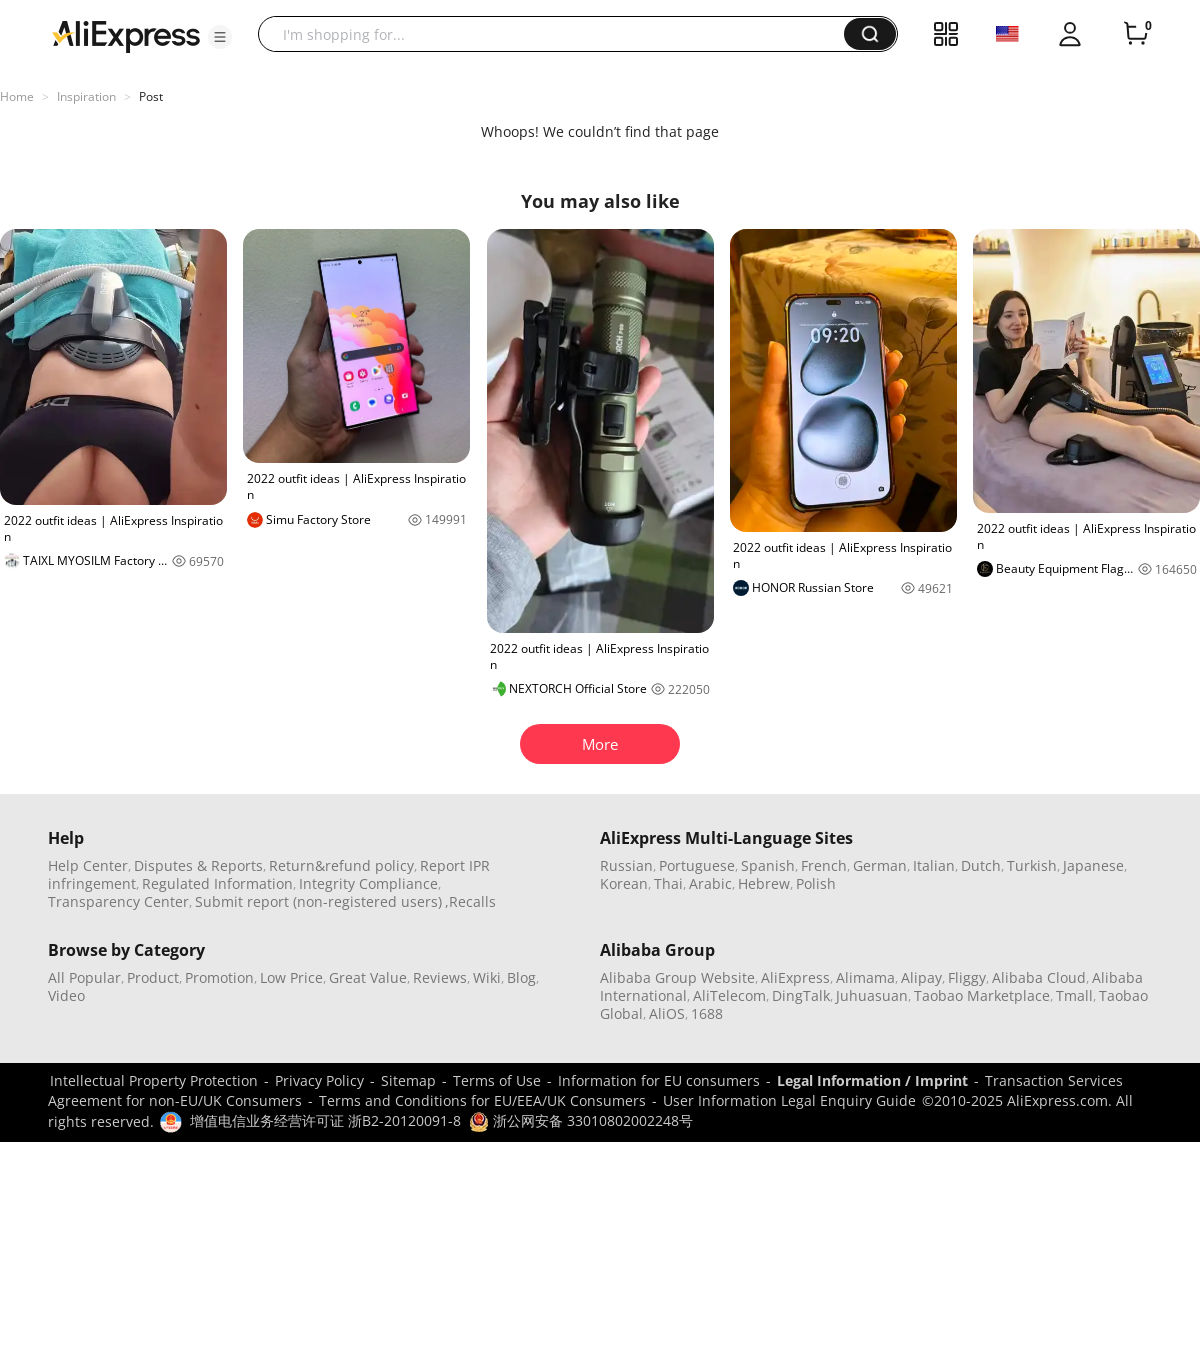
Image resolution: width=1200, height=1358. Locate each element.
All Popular (84, 977)
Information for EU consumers (659, 1080)
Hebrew (764, 883)
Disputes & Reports (198, 865)
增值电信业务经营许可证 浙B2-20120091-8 (325, 1120)
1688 (707, 1013)
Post (151, 96)
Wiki (487, 977)
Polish (816, 883)
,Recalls (470, 901)
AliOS (667, 1013)
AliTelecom (729, 995)
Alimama (865, 977)
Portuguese (697, 865)
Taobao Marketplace (982, 995)
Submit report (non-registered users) (318, 901)
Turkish (1032, 865)
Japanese (1093, 865)
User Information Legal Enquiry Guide (789, 1100)
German (880, 865)
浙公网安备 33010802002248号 (581, 1120)
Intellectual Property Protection (154, 1080)
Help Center (88, 865)
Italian (934, 865)
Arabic (710, 883)
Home (17, 96)
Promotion (219, 977)
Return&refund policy (341, 865)
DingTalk (801, 995)
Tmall (1074, 995)
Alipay (921, 977)
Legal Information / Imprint (872, 1080)
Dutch (981, 865)
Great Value (368, 977)
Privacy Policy (319, 1080)
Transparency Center (118, 901)
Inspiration (86, 96)
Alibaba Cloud (1039, 977)
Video (66, 995)
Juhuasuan (872, 995)
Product (153, 977)
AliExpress (795, 977)
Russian (626, 865)
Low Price (291, 977)
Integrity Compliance (368, 883)
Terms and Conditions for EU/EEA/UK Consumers (482, 1100)
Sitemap (408, 1080)
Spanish (768, 865)
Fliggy (967, 977)
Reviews (440, 977)
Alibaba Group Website (677, 977)
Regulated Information (217, 883)
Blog (521, 977)
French (824, 865)
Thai (668, 883)
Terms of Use (497, 1080)
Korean (624, 883)
